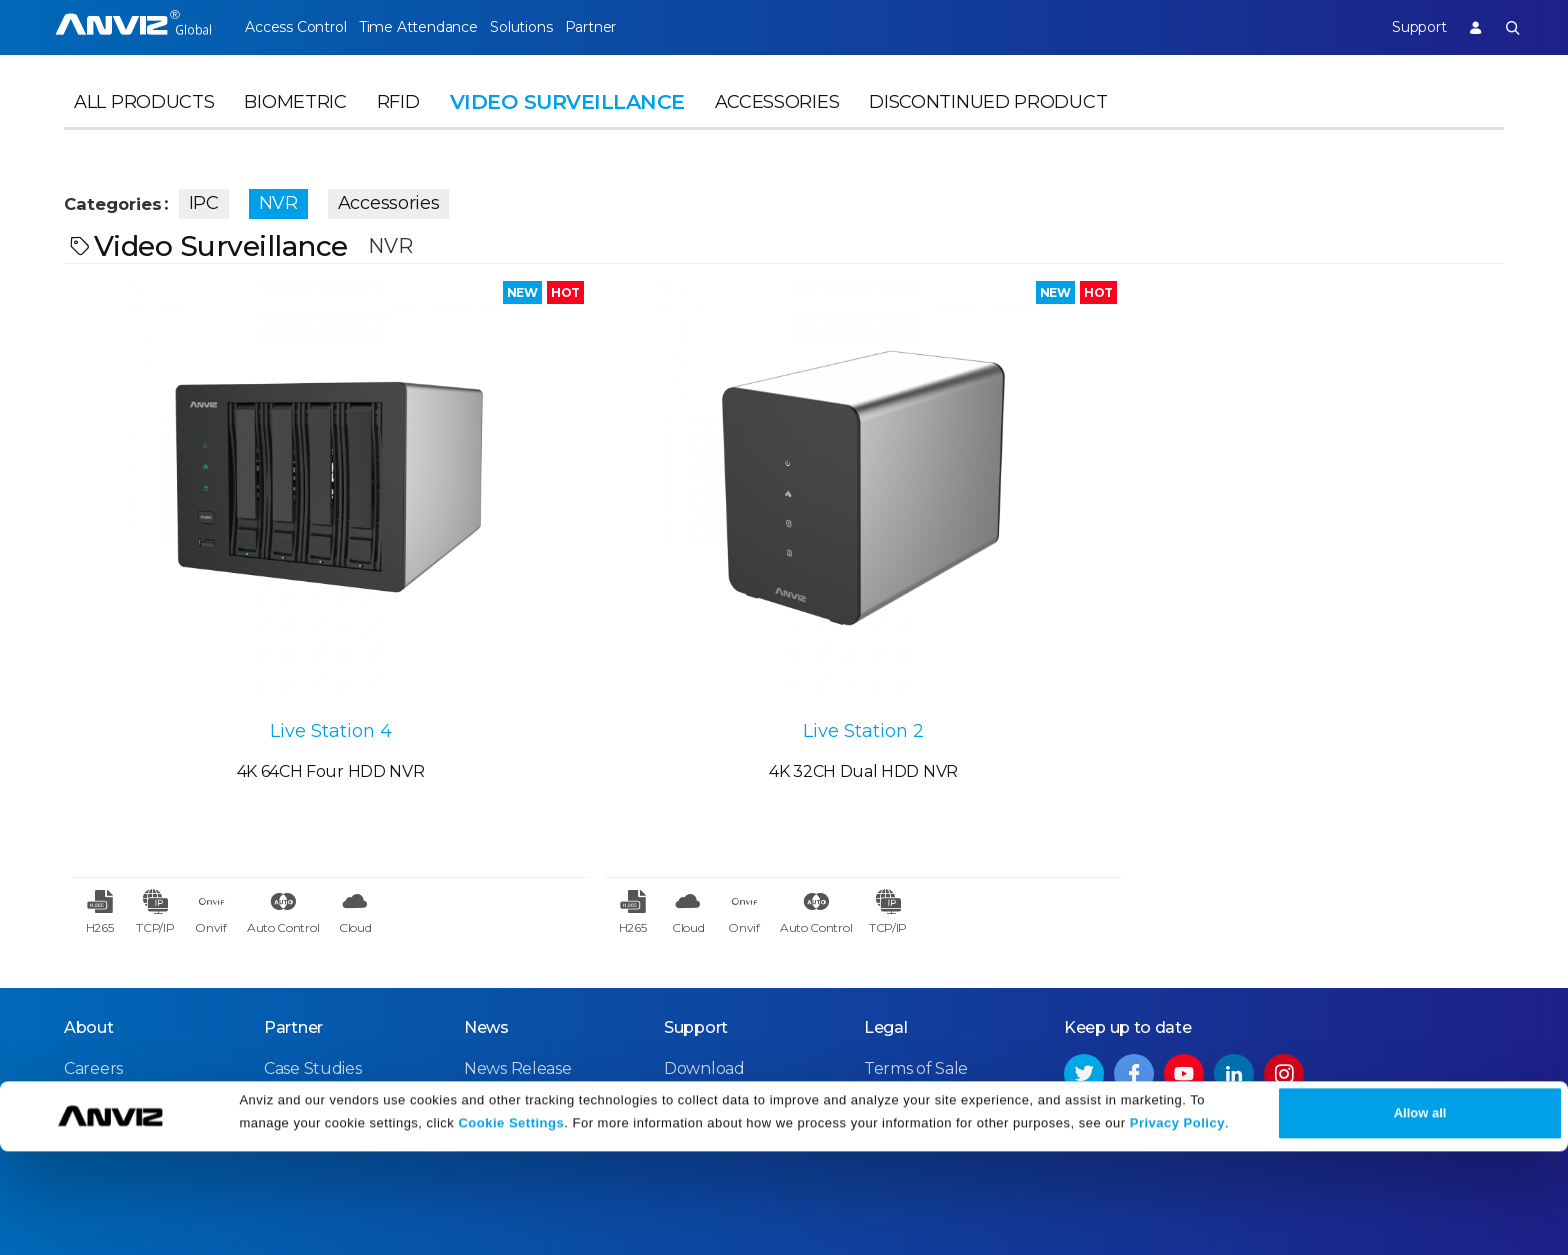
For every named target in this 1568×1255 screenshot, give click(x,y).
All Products (144, 126)
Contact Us (106, 965)
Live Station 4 (244, 585)
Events (490, 965)
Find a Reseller (321, 965)
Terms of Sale (916, 929)
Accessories (777, 126)
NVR (305, 198)
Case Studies (312, 929)
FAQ (680, 965)
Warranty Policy (725, 1001)
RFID (398, 126)
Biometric (295, 126)
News (486, 888)
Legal (886, 888)
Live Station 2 (604, 585)
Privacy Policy (1177, 1227)
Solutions (557, 27)
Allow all (1420, 1216)
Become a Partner (335, 1001)
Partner (646, 27)
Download (704, 929)
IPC (231, 198)
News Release (517, 929)
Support (1400, 27)
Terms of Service (927, 965)
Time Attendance (436, 27)
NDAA (87, 1001)
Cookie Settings (511, 1227)
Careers (93, 929)
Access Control (295, 27)
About (89, 888)
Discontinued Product (988, 126)
